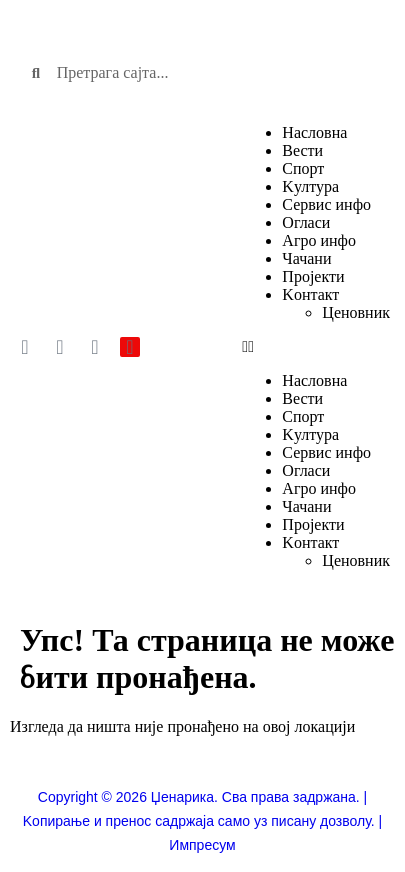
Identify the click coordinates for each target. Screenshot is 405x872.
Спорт (303, 168)
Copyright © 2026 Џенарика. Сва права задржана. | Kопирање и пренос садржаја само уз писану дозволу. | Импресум (202, 821)
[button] (316, 347)
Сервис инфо (326, 204)
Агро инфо (319, 240)
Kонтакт (310, 294)
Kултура (310, 186)
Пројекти (313, 276)
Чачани (306, 258)
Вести (302, 150)
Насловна (314, 132)
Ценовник (356, 312)
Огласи (306, 222)
